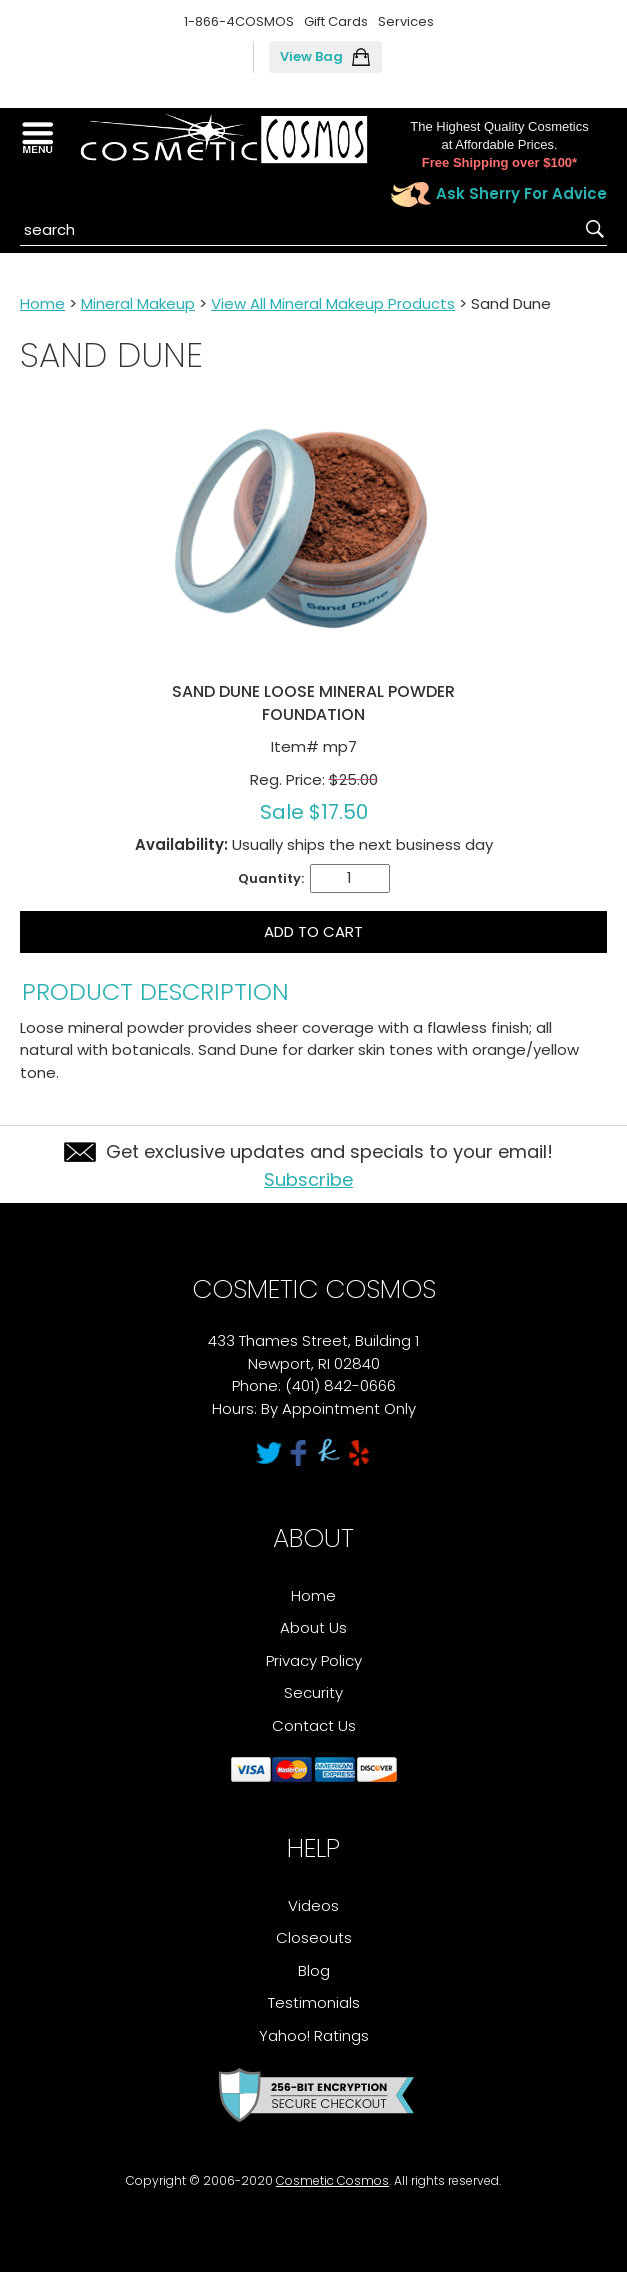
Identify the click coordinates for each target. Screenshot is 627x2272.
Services (406, 21)
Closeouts (314, 1937)
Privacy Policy (314, 1660)
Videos (313, 1905)
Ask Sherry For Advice (521, 193)
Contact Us (314, 1725)
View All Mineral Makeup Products (333, 303)
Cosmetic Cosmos (332, 2180)
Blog (314, 1970)
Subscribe (308, 1179)
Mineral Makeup (138, 303)
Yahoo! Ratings (314, 2035)
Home (42, 303)
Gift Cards (336, 21)
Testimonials (314, 2002)
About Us (313, 1627)
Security (313, 1692)
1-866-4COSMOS (239, 21)
